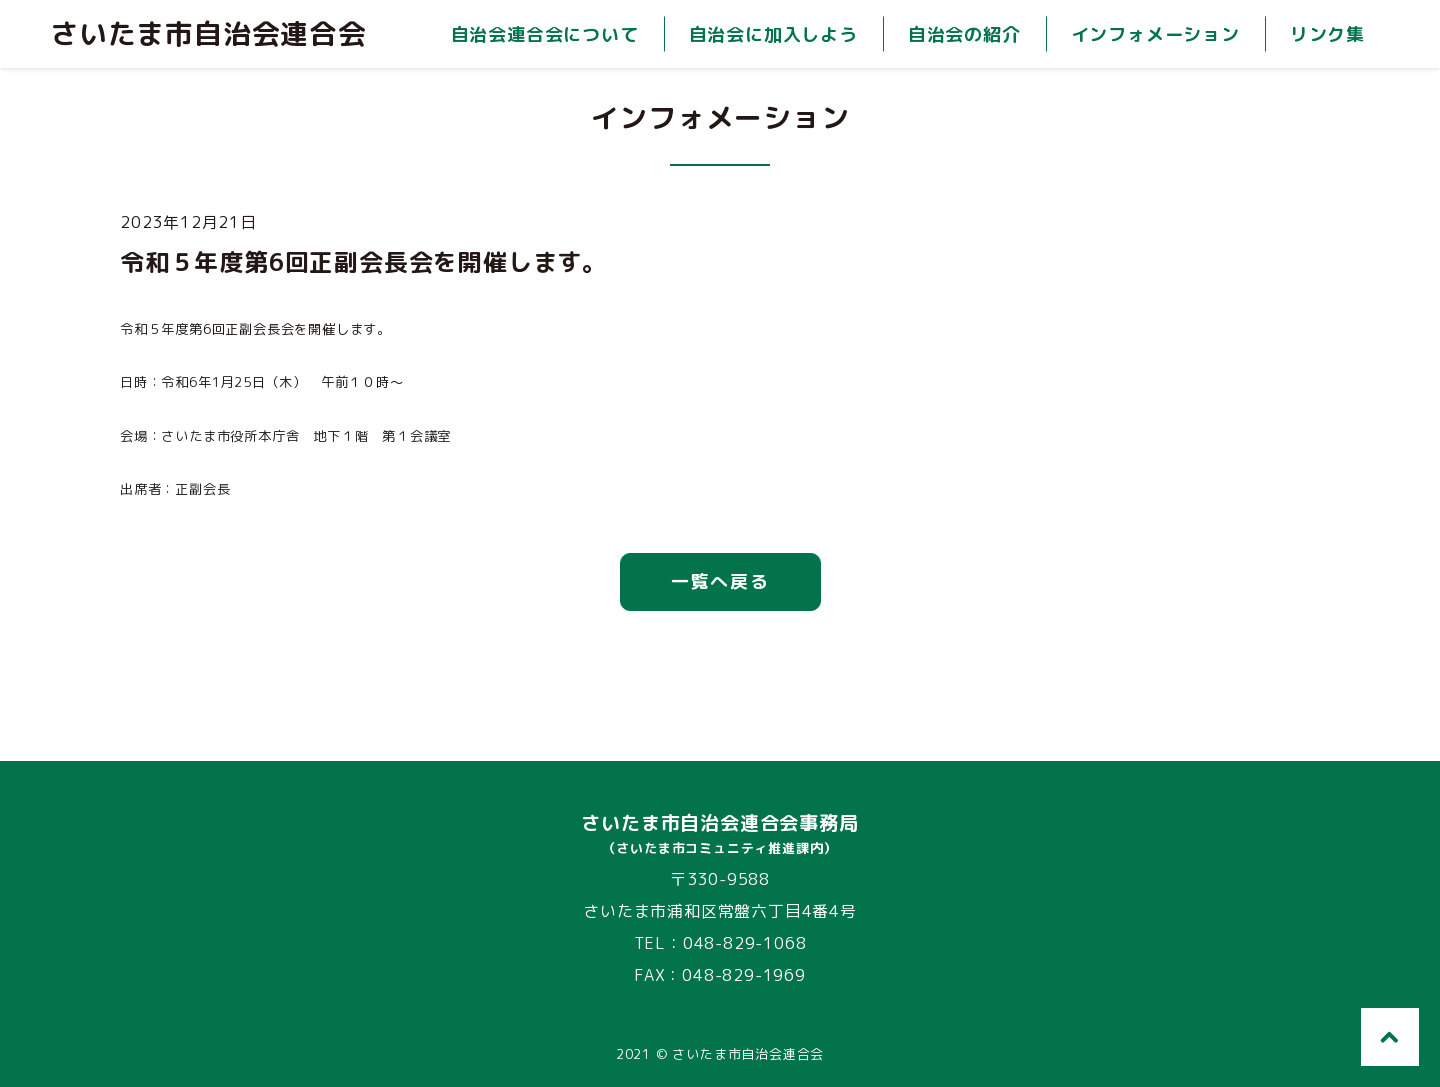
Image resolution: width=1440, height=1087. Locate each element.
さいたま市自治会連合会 (208, 34)
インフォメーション (1155, 34)
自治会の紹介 (964, 34)
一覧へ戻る (720, 581)
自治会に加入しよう (773, 34)
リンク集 (1327, 34)
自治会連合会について (545, 34)
